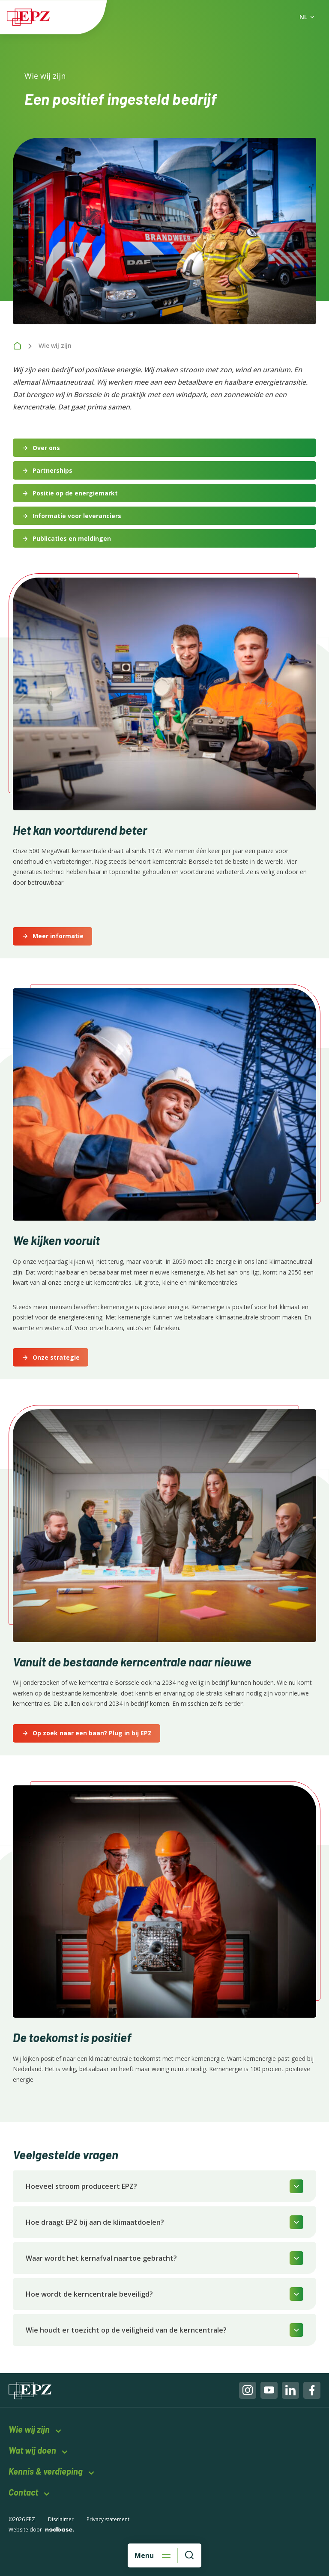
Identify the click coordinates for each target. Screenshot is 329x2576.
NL (303, 17)
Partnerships (52, 470)
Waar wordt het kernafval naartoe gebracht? (101, 2258)
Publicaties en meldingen (72, 538)
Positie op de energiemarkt (75, 493)
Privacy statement (108, 2519)
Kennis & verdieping (46, 2471)
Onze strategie (56, 1357)
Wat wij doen (32, 2450)
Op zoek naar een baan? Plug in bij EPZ (92, 1733)
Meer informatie (58, 936)
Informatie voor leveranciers (77, 516)
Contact (23, 2492)
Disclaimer (61, 2519)
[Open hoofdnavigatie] (152, 2555)
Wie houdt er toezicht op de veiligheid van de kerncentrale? (126, 2330)
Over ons (46, 448)
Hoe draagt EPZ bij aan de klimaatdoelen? (95, 2222)
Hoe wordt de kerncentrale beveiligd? (89, 2294)
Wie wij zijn (29, 2429)
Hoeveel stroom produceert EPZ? (81, 2186)
